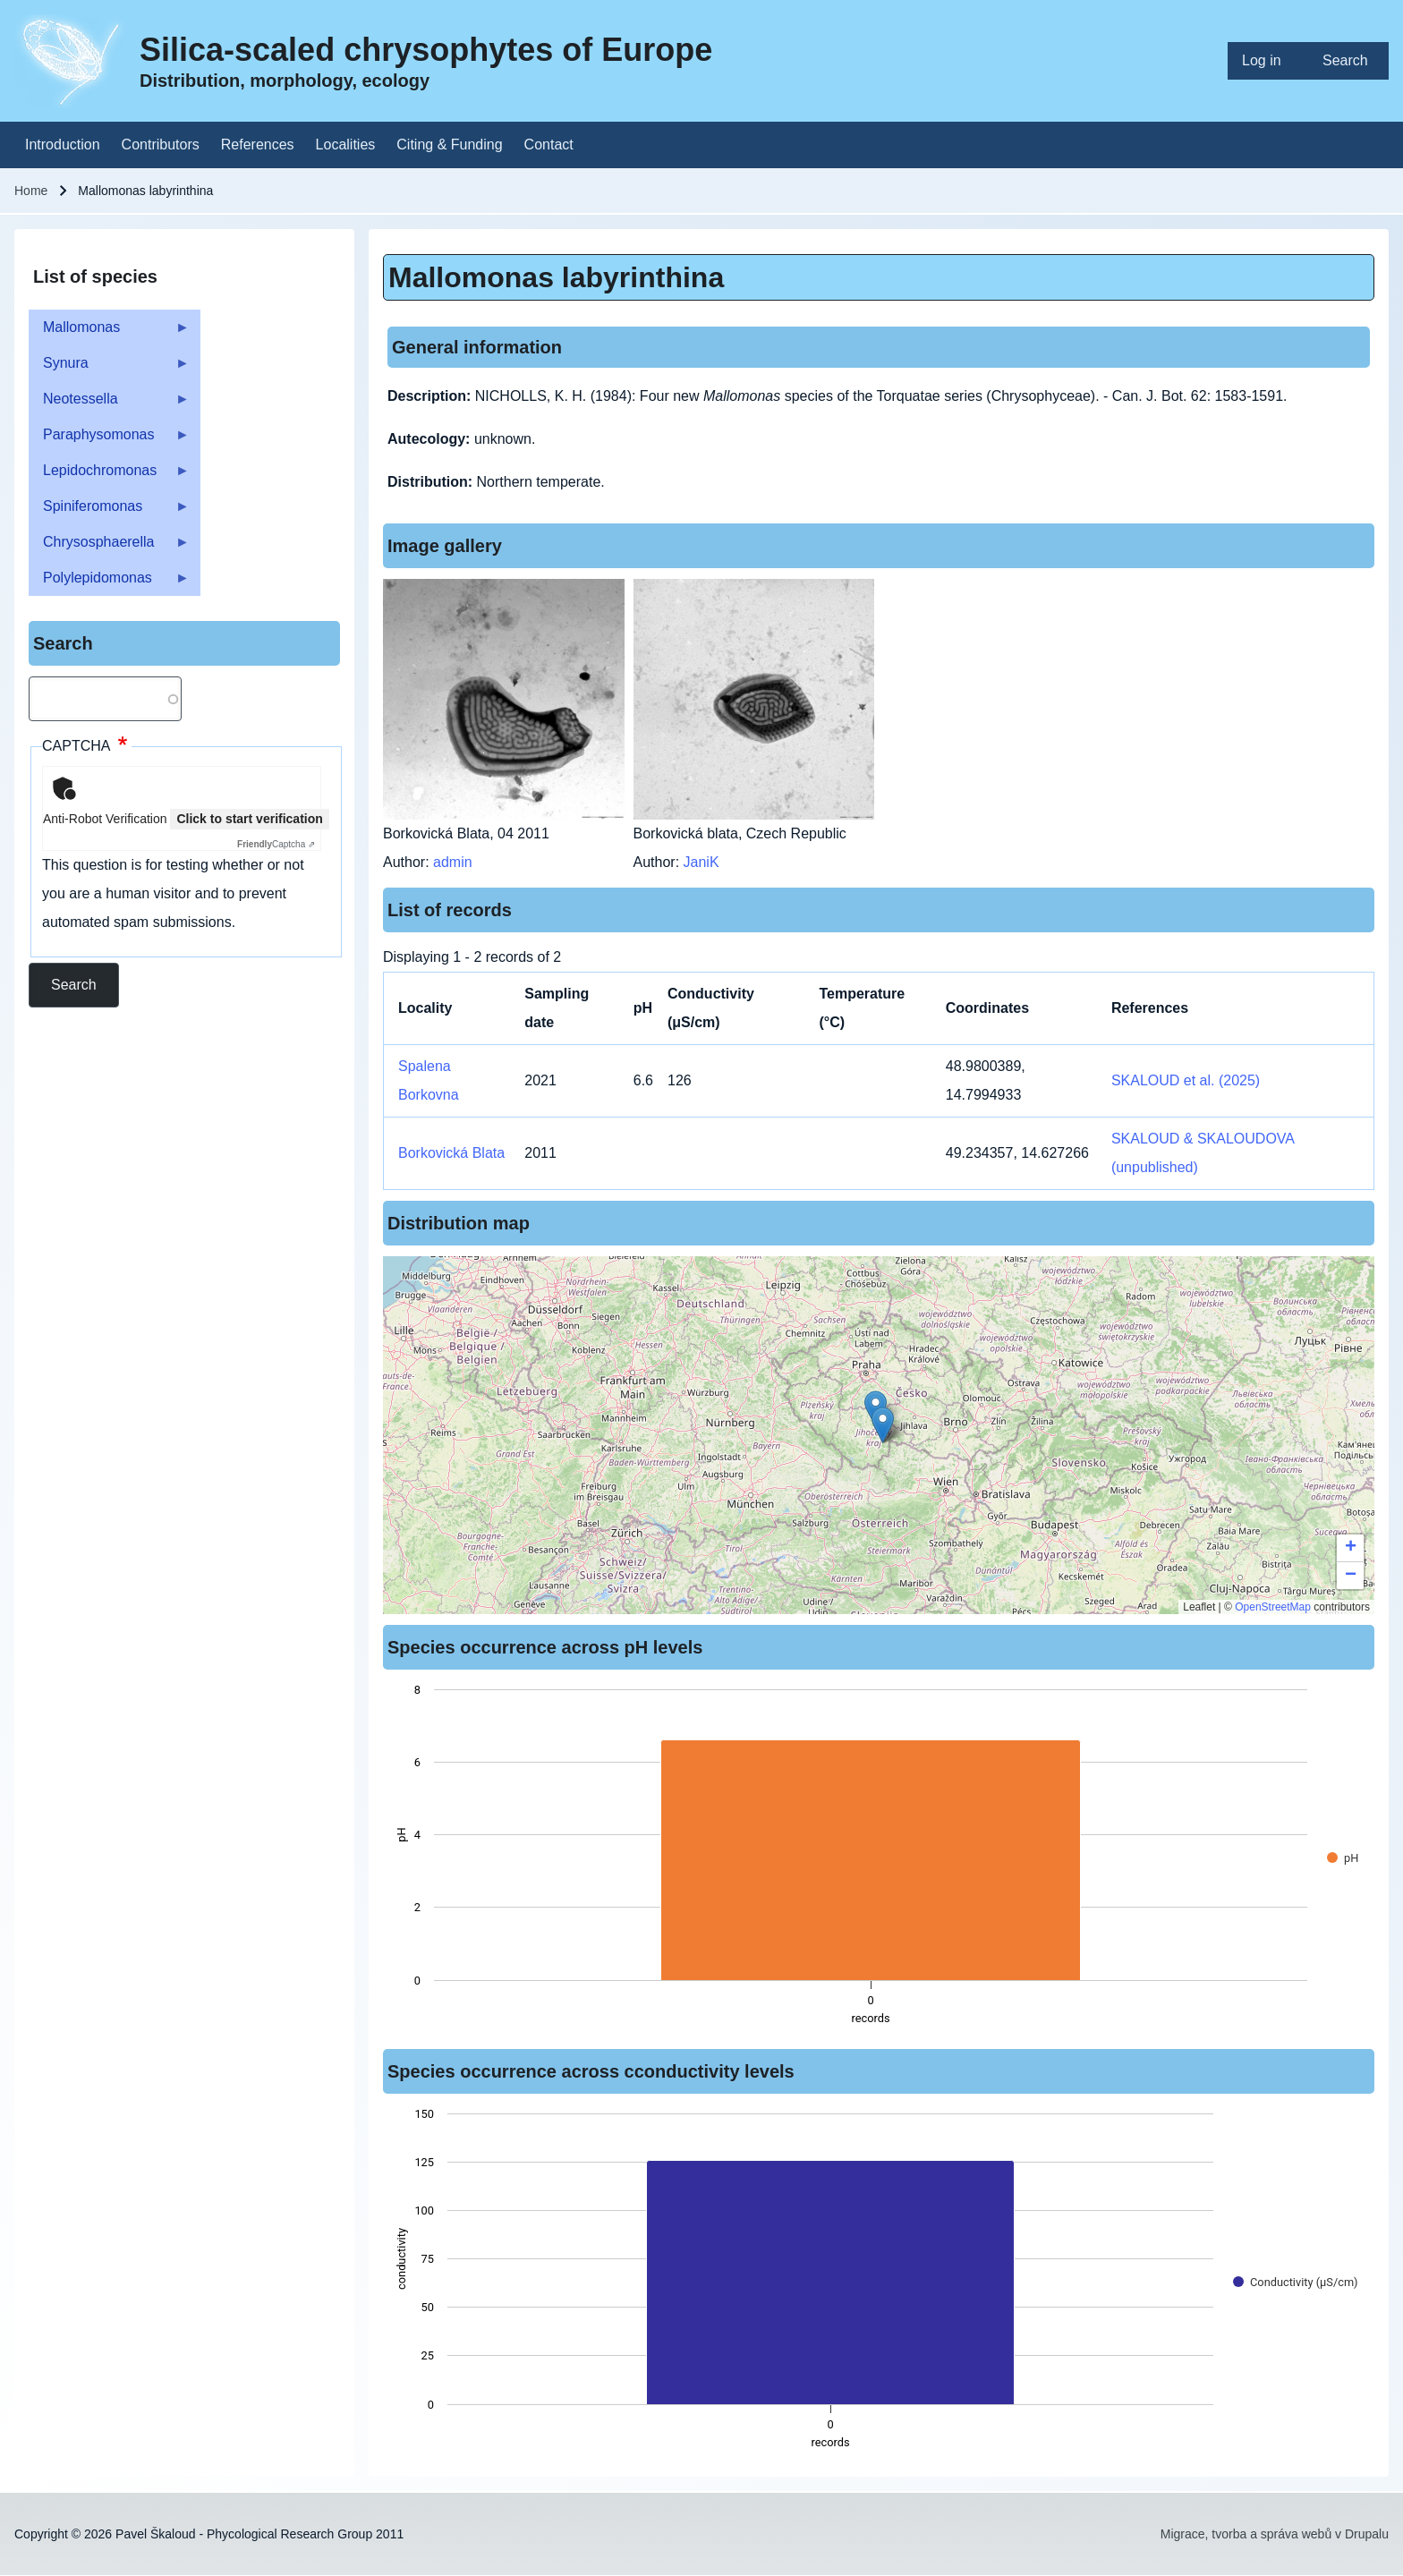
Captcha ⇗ (276, 844)
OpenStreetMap (1273, 1607)
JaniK (701, 862)
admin (452, 862)
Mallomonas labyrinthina (556, 277)
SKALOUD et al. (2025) (1185, 1080)
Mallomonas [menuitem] (109, 332)
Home (30, 190)
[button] (883, 1425)
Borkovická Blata (451, 1152)
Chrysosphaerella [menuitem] (109, 547)
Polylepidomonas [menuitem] (109, 583)
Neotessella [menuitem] (109, 404)
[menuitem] (1268, 61)
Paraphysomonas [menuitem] (109, 440)
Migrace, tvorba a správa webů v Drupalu (1275, 2534)
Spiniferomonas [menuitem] (109, 511)
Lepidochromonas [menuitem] (109, 476)
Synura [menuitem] (109, 368)
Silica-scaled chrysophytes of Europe (426, 49)
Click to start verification (249, 819)
